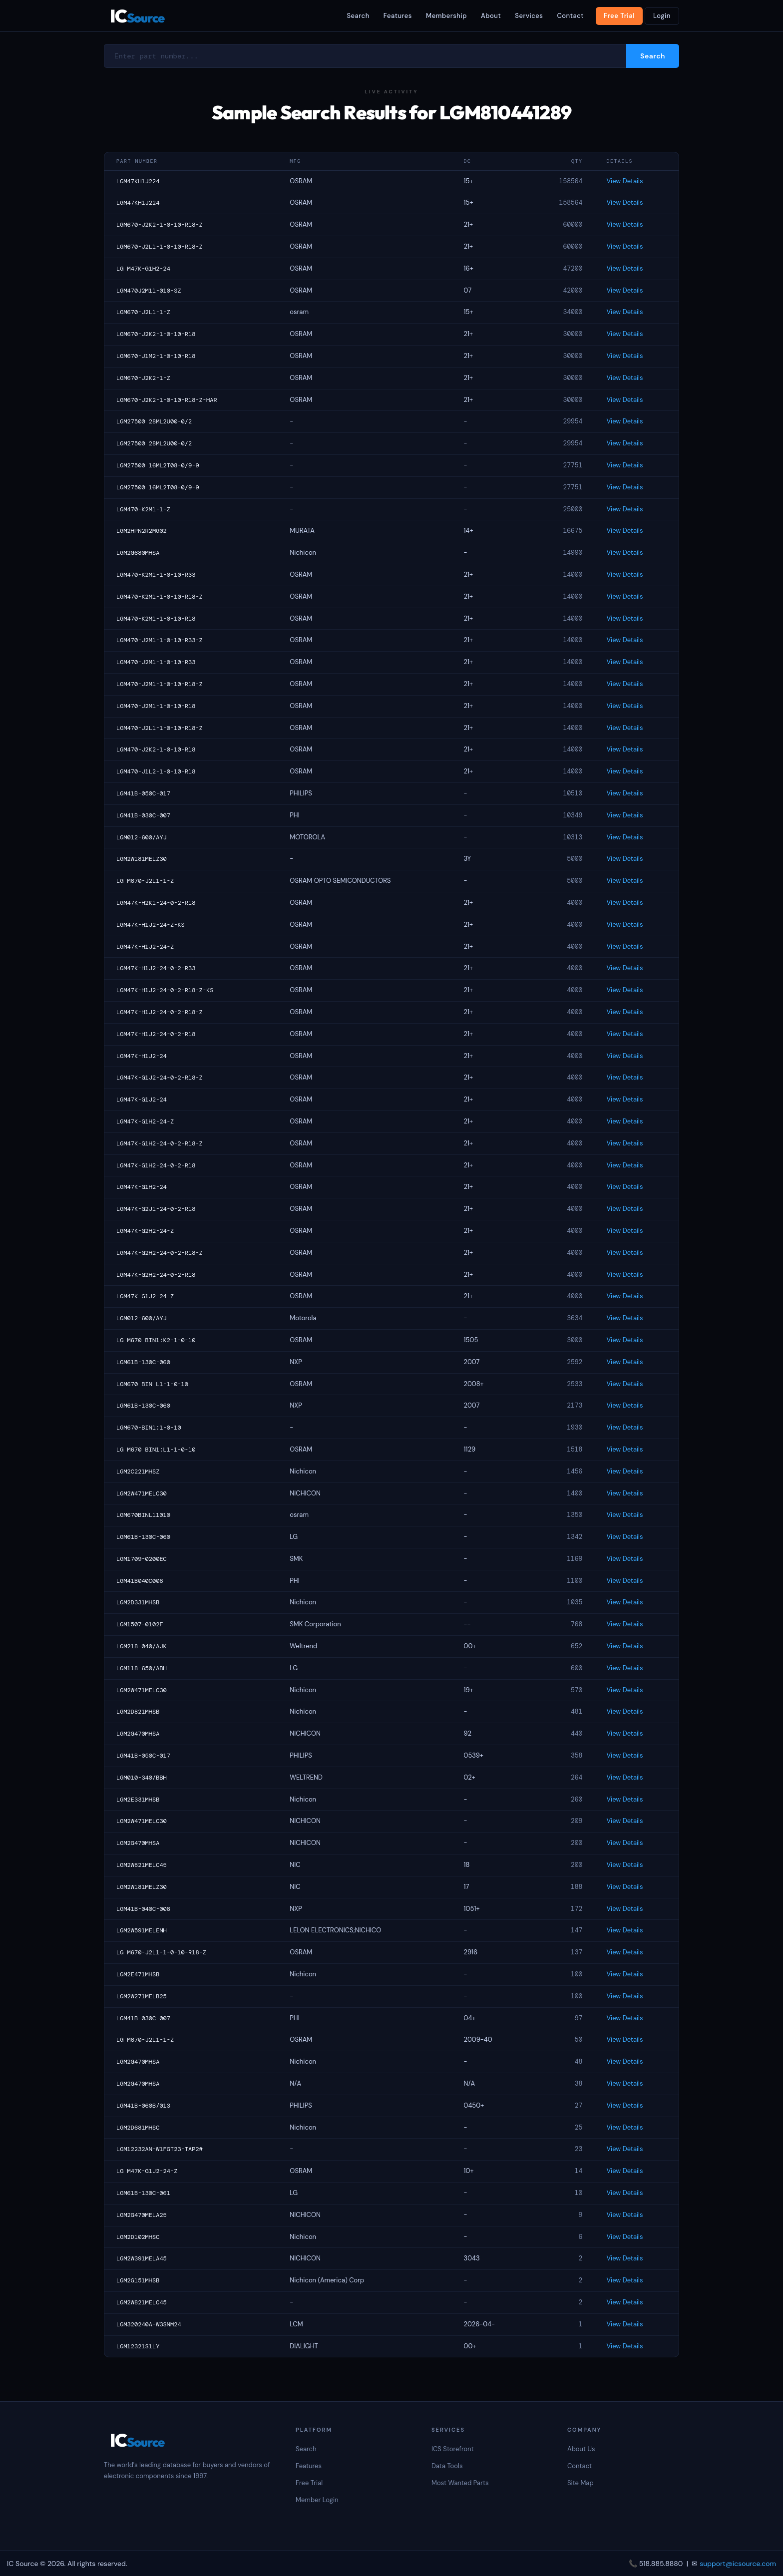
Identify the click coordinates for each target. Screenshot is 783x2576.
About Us (581, 2449)
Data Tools (446, 2466)
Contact (570, 15)
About (491, 15)
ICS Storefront (452, 2449)
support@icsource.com (738, 2563)
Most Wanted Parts (460, 2483)
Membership (446, 15)
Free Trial (619, 15)
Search (358, 15)
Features (398, 15)
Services (529, 15)
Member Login (317, 2500)
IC (137, 15)
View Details (624, 181)
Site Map (580, 2483)
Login (662, 15)
